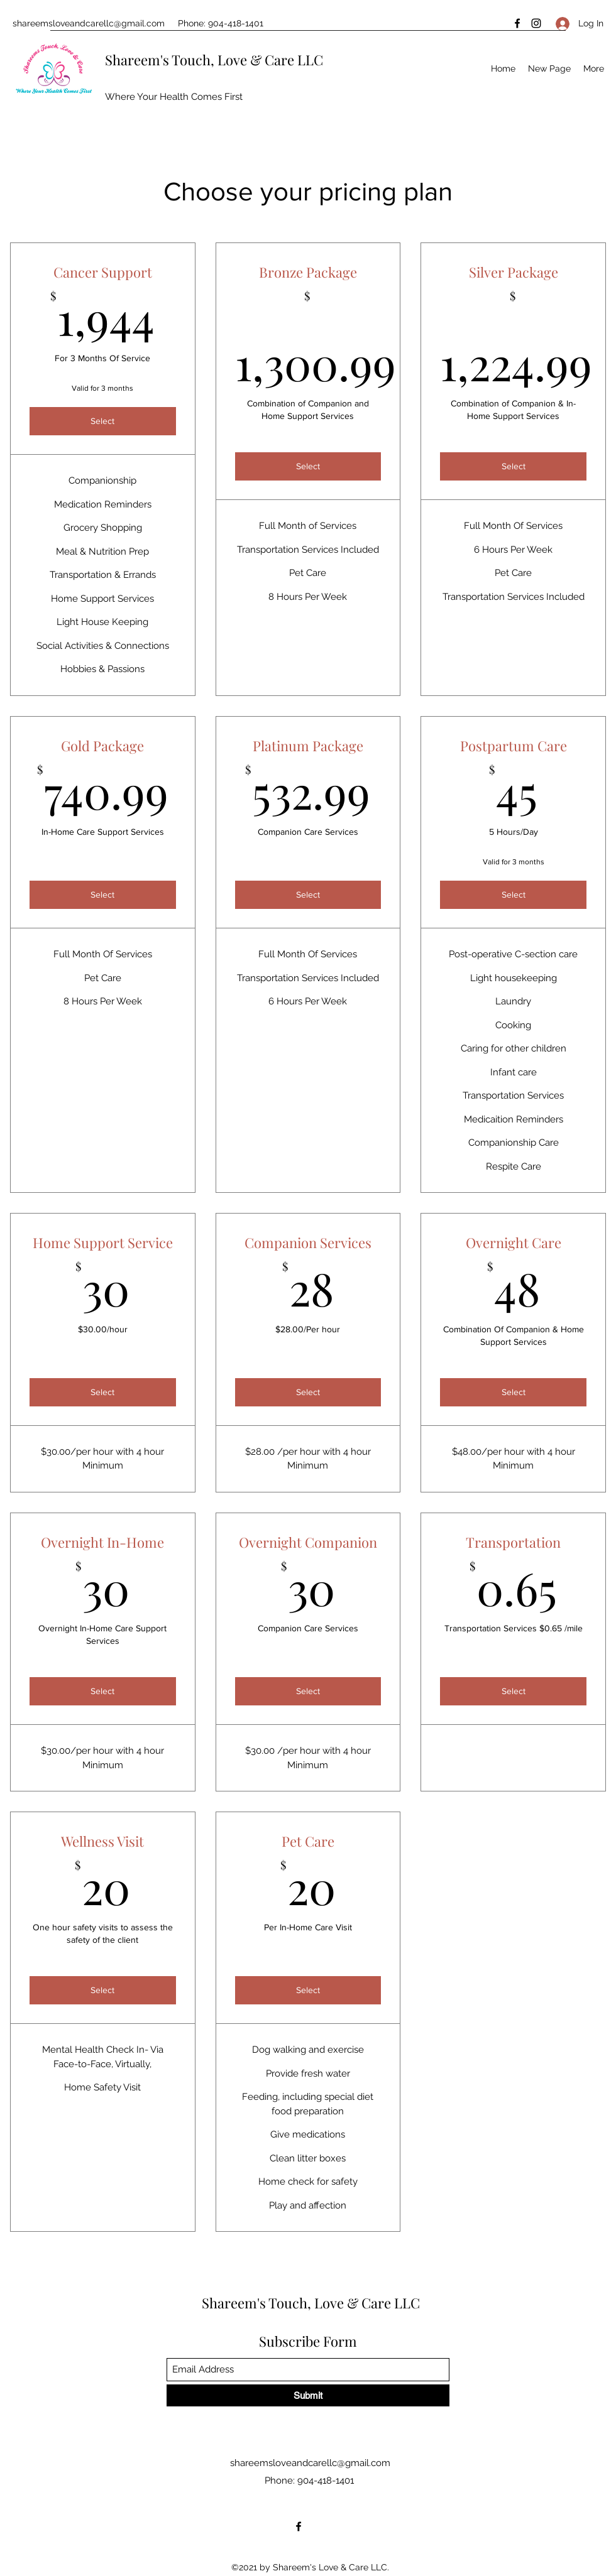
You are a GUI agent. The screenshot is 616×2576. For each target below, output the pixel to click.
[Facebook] (517, 23)
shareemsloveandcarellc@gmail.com (89, 23)
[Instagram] (536, 23)
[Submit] (308, 2395)
